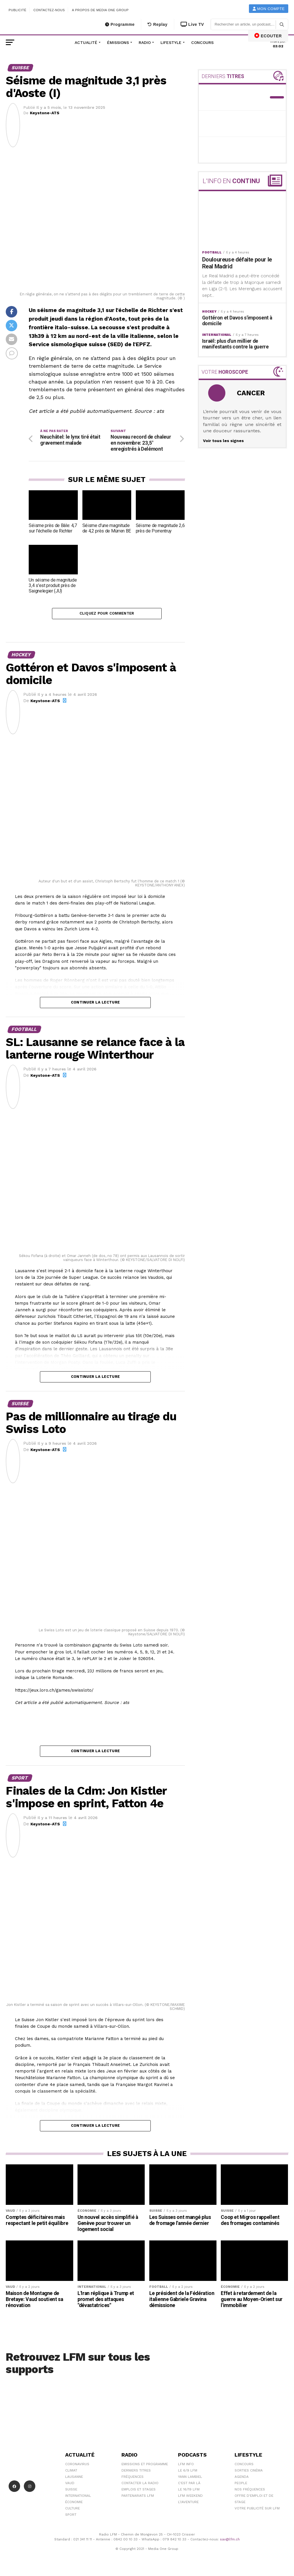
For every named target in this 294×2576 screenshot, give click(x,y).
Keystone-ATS (44, 113)
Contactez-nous (49, 10)
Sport (70, 2516)
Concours (202, 42)
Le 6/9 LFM (187, 2472)
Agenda (242, 2478)
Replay (157, 24)
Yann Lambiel (190, 2478)
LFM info (186, 2466)
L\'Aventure (188, 2504)
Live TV (192, 24)
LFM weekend (190, 2497)
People (241, 2485)
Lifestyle (170, 42)
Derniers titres (136, 2472)
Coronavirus (77, 2466)
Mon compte (269, 9)
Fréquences (132, 2478)
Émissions (118, 42)
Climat (71, 2472)
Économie (74, 2504)
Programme (120, 24)
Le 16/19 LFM (189, 2491)
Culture (72, 2510)
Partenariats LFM (137, 2497)
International (78, 2497)
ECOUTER (268, 35)
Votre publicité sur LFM (257, 2510)
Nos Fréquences (250, 2491)
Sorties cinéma (249, 2472)
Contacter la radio (139, 2485)
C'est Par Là (189, 2485)
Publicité (17, 10)
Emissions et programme (144, 2466)
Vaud (69, 2485)
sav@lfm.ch (230, 2541)
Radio (145, 42)
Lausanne (74, 2478)
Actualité (86, 42)
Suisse (71, 2491)
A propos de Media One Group (100, 10)
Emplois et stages (138, 2491)
